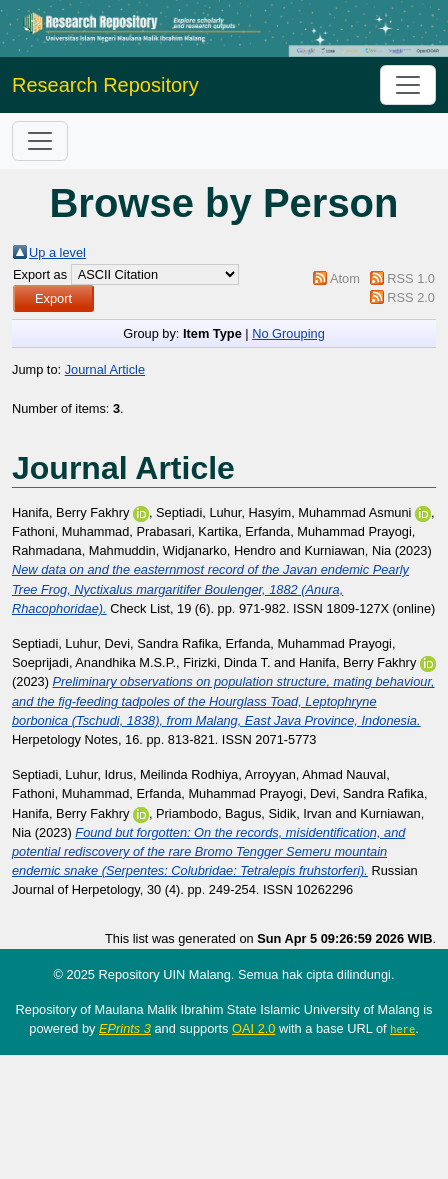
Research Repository (105, 85)
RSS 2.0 (411, 297)
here (402, 1029)
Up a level (57, 252)
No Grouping (288, 333)
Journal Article (105, 369)
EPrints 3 (125, 1028)
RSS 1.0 (411, 278)
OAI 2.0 (253, 1028)
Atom (345, 278)
